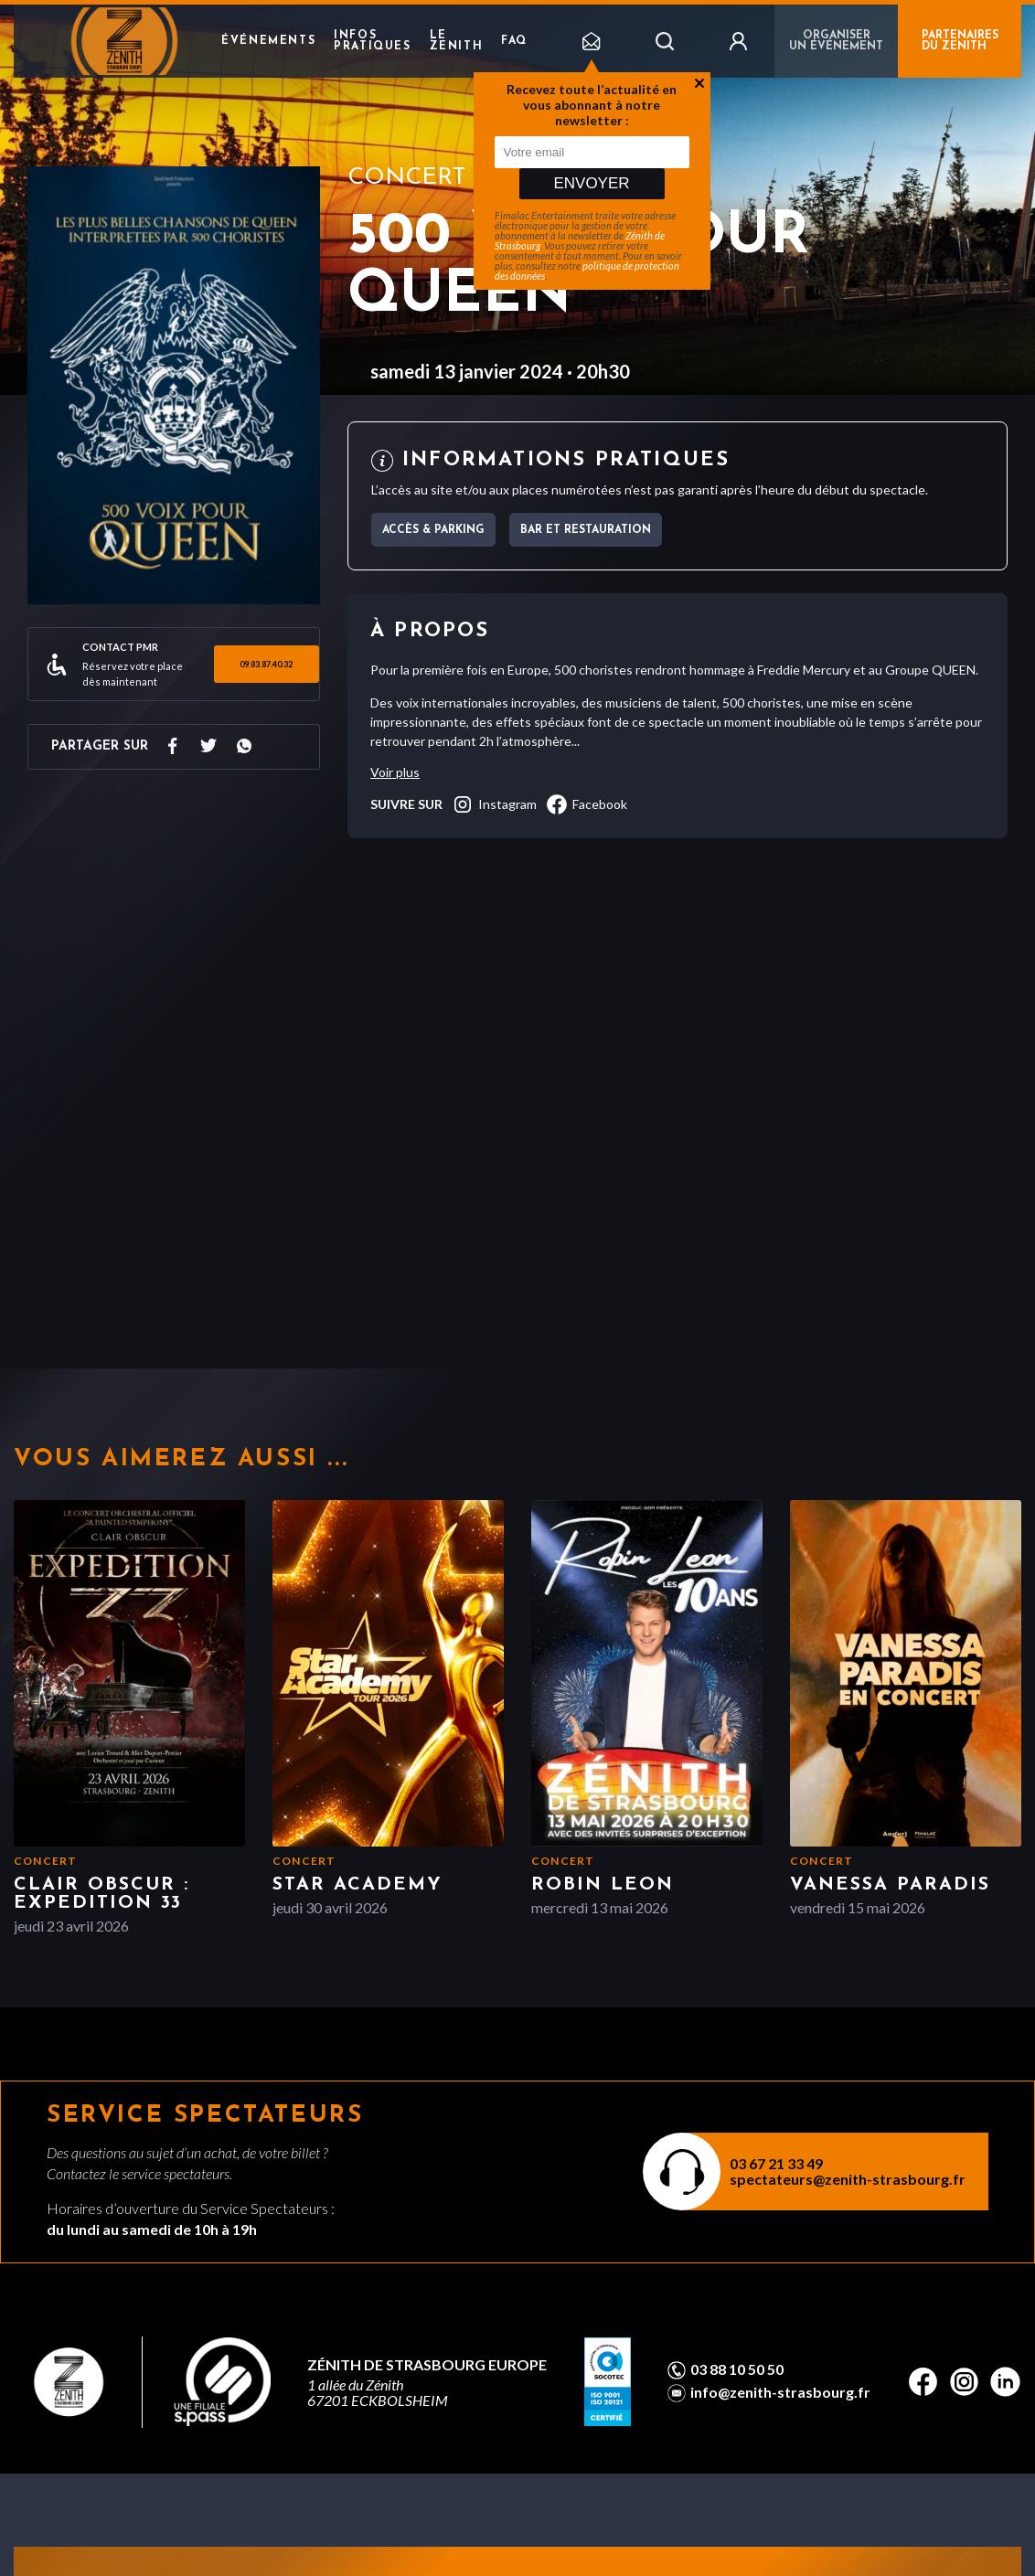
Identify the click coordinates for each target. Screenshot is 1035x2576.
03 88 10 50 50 (737, 2369)
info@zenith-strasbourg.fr (780, 2392)
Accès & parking (433, 530)
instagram (494, 804)
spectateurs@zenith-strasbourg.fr (848, 2179)
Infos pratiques (372, 41)
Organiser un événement (836, 41)
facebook (586, 804)
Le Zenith (457, 41)
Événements (268, 41)
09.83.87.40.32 (266, 664)
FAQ (514, 41)
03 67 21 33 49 (776, 2163)
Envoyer (591, 183)
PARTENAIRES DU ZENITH (960, 41)
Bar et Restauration (585, 530)
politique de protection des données (587, 271)
